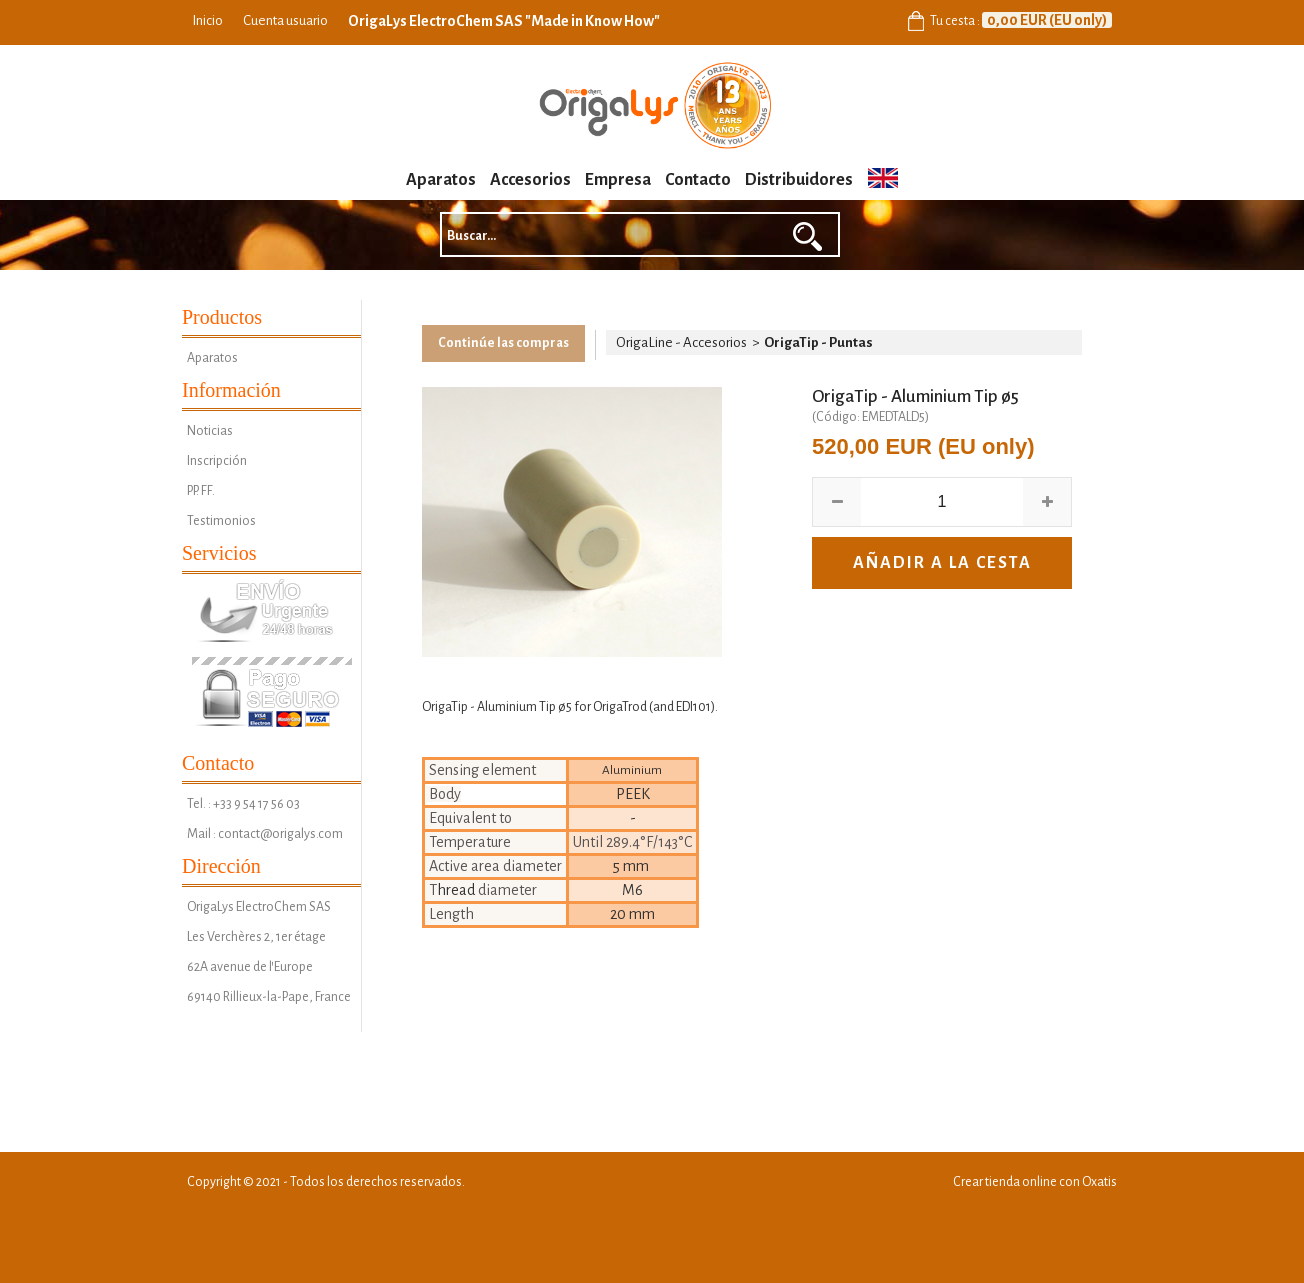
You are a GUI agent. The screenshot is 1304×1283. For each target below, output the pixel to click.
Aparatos (441, 180)
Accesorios (530, 180)
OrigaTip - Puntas (818, 342)
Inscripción (217, 461)
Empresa (618, 180)
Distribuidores (799, 180)
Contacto (698, 180)
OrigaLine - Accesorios (681, 342)
